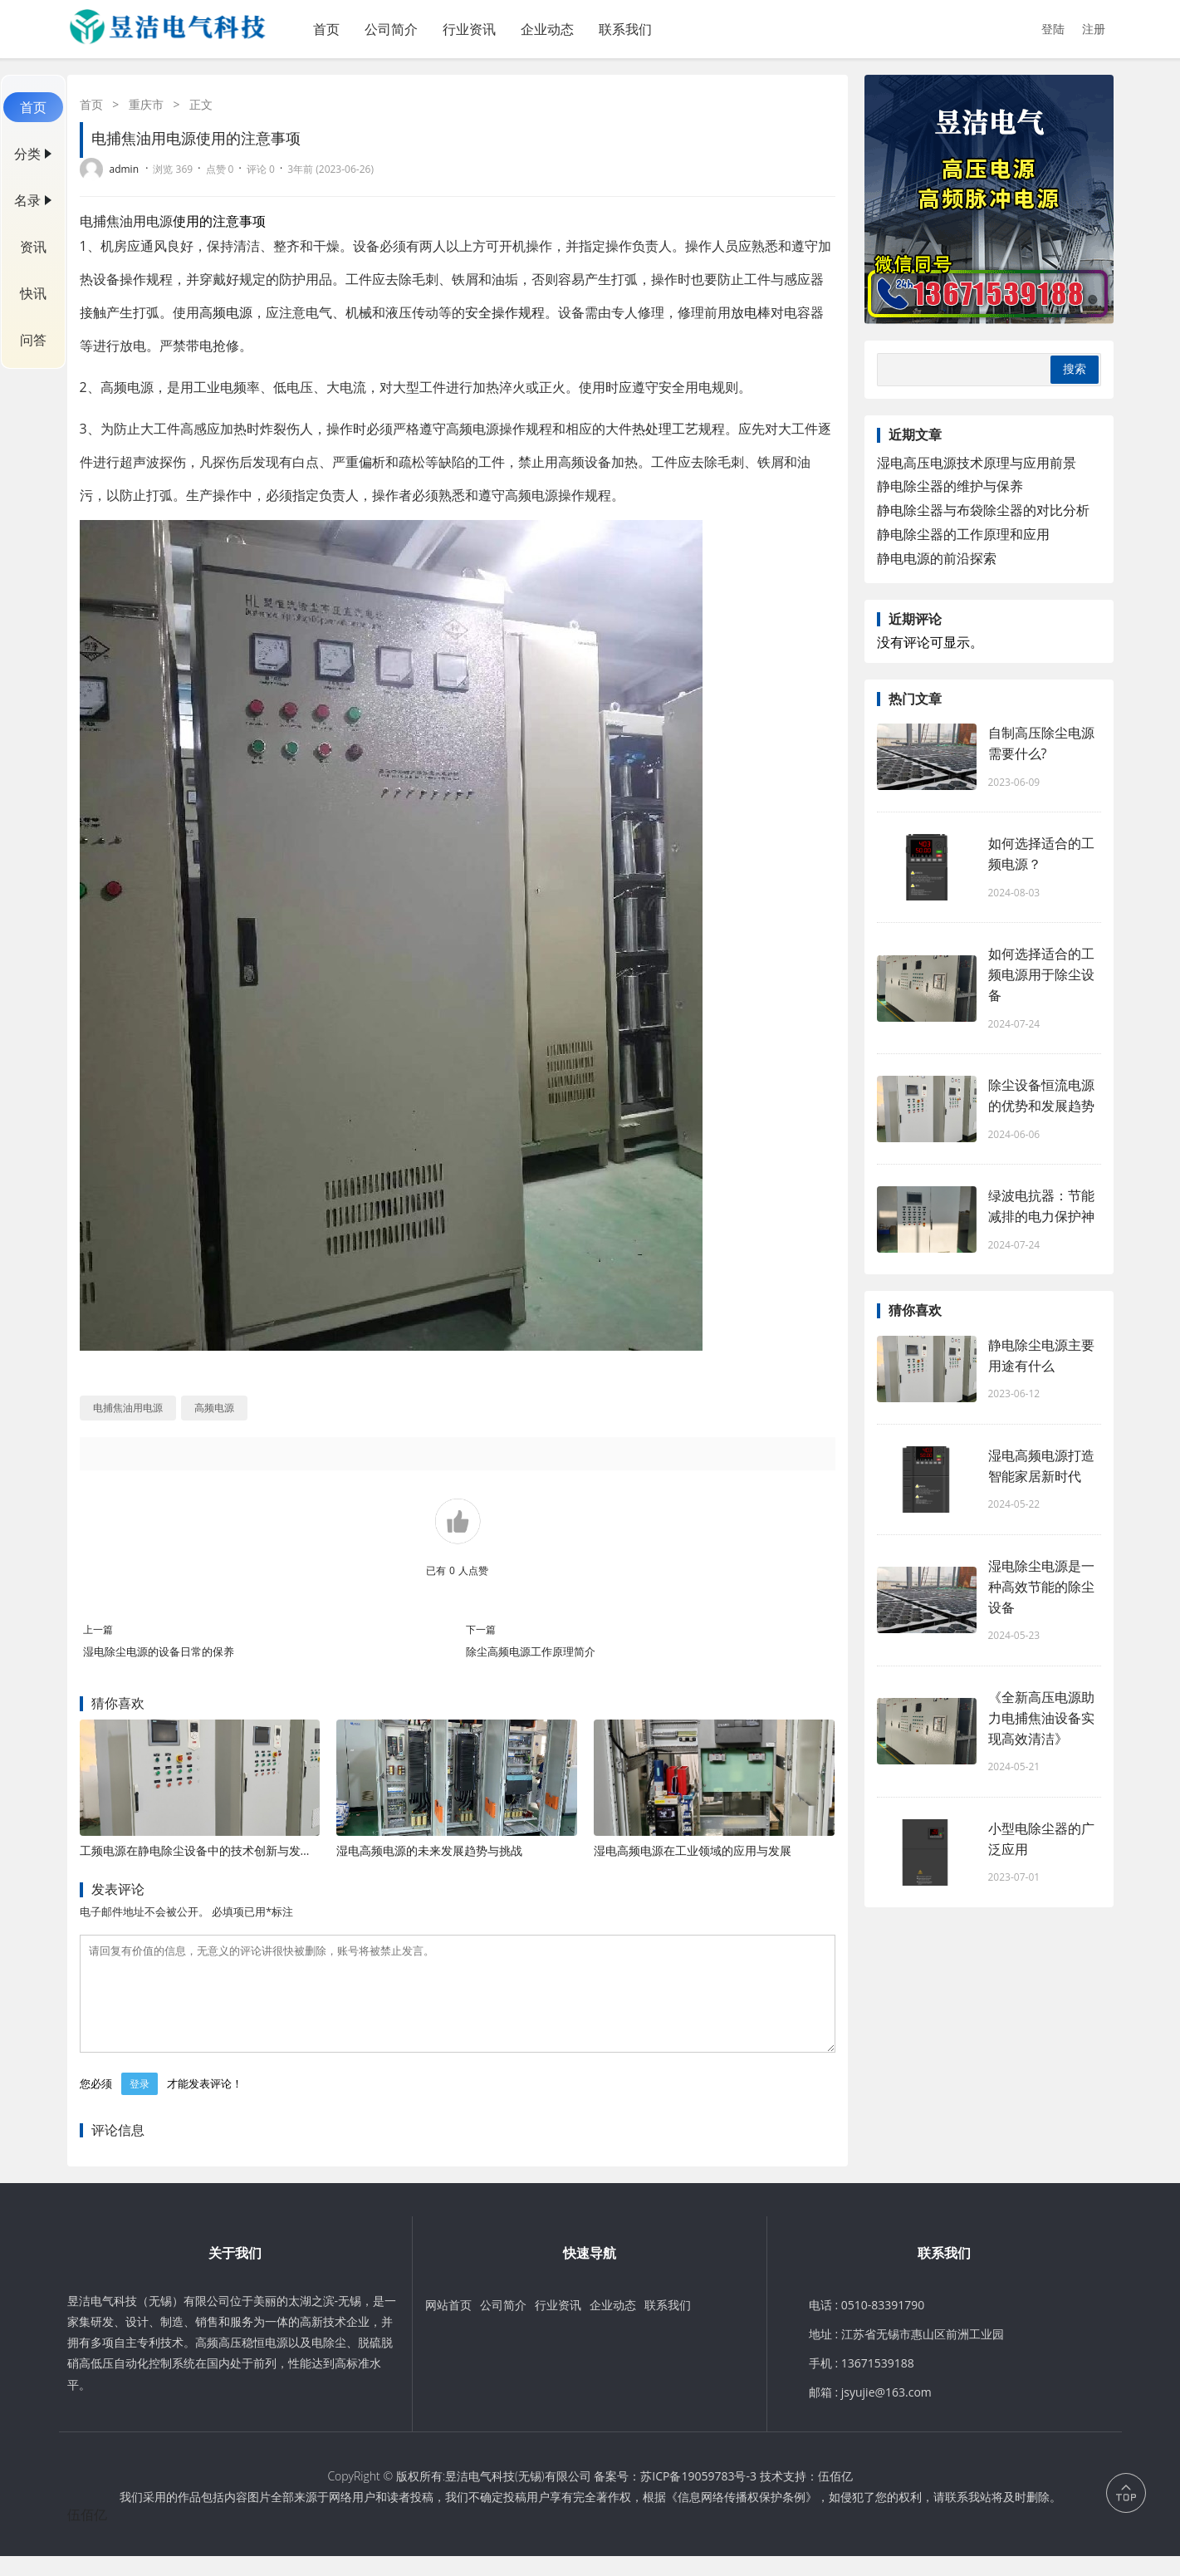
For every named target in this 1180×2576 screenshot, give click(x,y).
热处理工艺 (665, 429)
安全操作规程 (505, 312)
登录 (139, 2104)
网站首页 (448, 2325)
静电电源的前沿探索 (936, 558)
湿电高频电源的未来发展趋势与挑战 (429, 1850)
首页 (326, 29)
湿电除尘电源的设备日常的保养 (158, 1651)
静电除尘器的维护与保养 (950, 486)
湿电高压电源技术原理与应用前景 (976, 463)
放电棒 (751, 312)
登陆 (1053, 29)
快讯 (33, 293)
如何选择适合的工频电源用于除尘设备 (1041, 974)
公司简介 (391, 29)
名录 (27, 200)
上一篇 (98, 1629)
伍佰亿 (835, 2496)
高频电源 (225, 312)
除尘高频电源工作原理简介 (530, 1651)
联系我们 (625, 29)
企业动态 (547, 29)
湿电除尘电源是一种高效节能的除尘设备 (1041, 1587)
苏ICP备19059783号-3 (698, 2496)
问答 (33, 340)
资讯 (33, 247)
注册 (1093, 29)
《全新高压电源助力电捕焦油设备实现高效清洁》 (1041, 1718)
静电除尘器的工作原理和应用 (963, 534)
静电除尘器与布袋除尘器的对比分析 (983, 510)
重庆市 (146, 104)
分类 (27, 154)
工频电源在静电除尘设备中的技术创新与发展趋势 (207, 1850)
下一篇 (481, 1629)
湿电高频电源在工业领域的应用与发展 (692, 1850)
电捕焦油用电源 (126, 221)
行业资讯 (469, 29)
